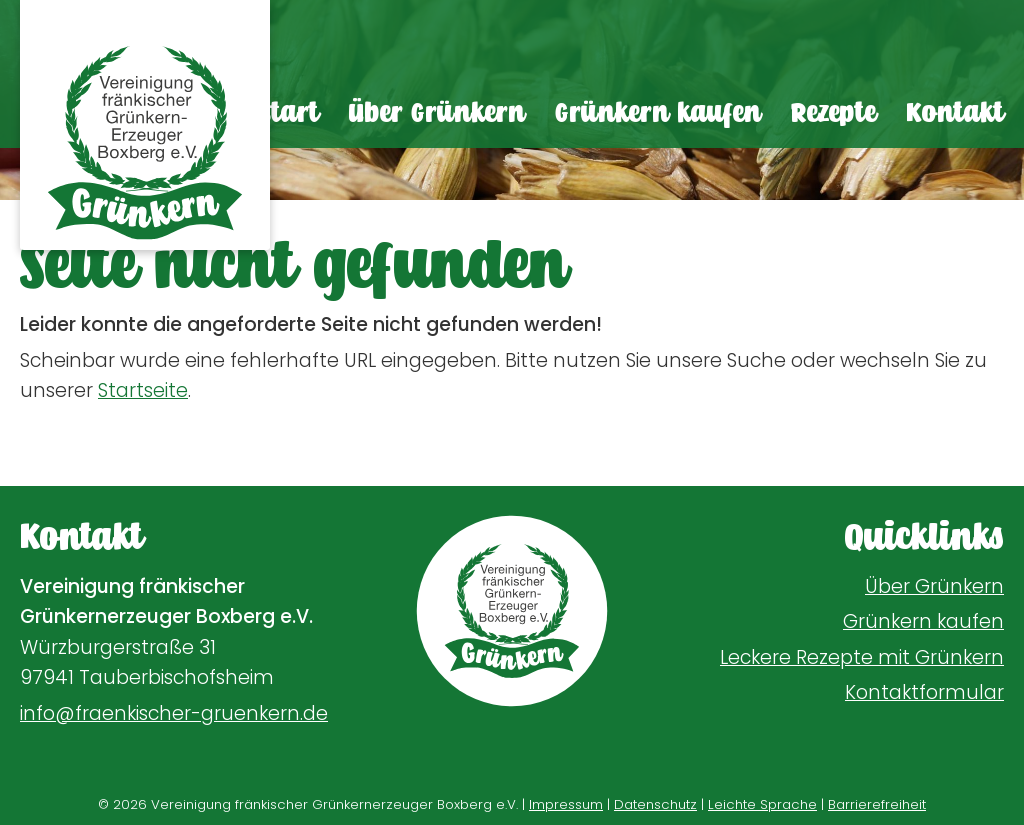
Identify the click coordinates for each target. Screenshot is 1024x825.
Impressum (566, 804)
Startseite (143, 390)
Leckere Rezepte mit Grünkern (862, 657)
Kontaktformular (924, 692)
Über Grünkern (437, 113)
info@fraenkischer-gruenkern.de (174, 713)
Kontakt (955, 113)
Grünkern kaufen (658, 113)
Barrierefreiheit (877, 804)
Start (289, 113)
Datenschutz (655, 804)
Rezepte (833, 113)
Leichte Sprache (762, 804)
